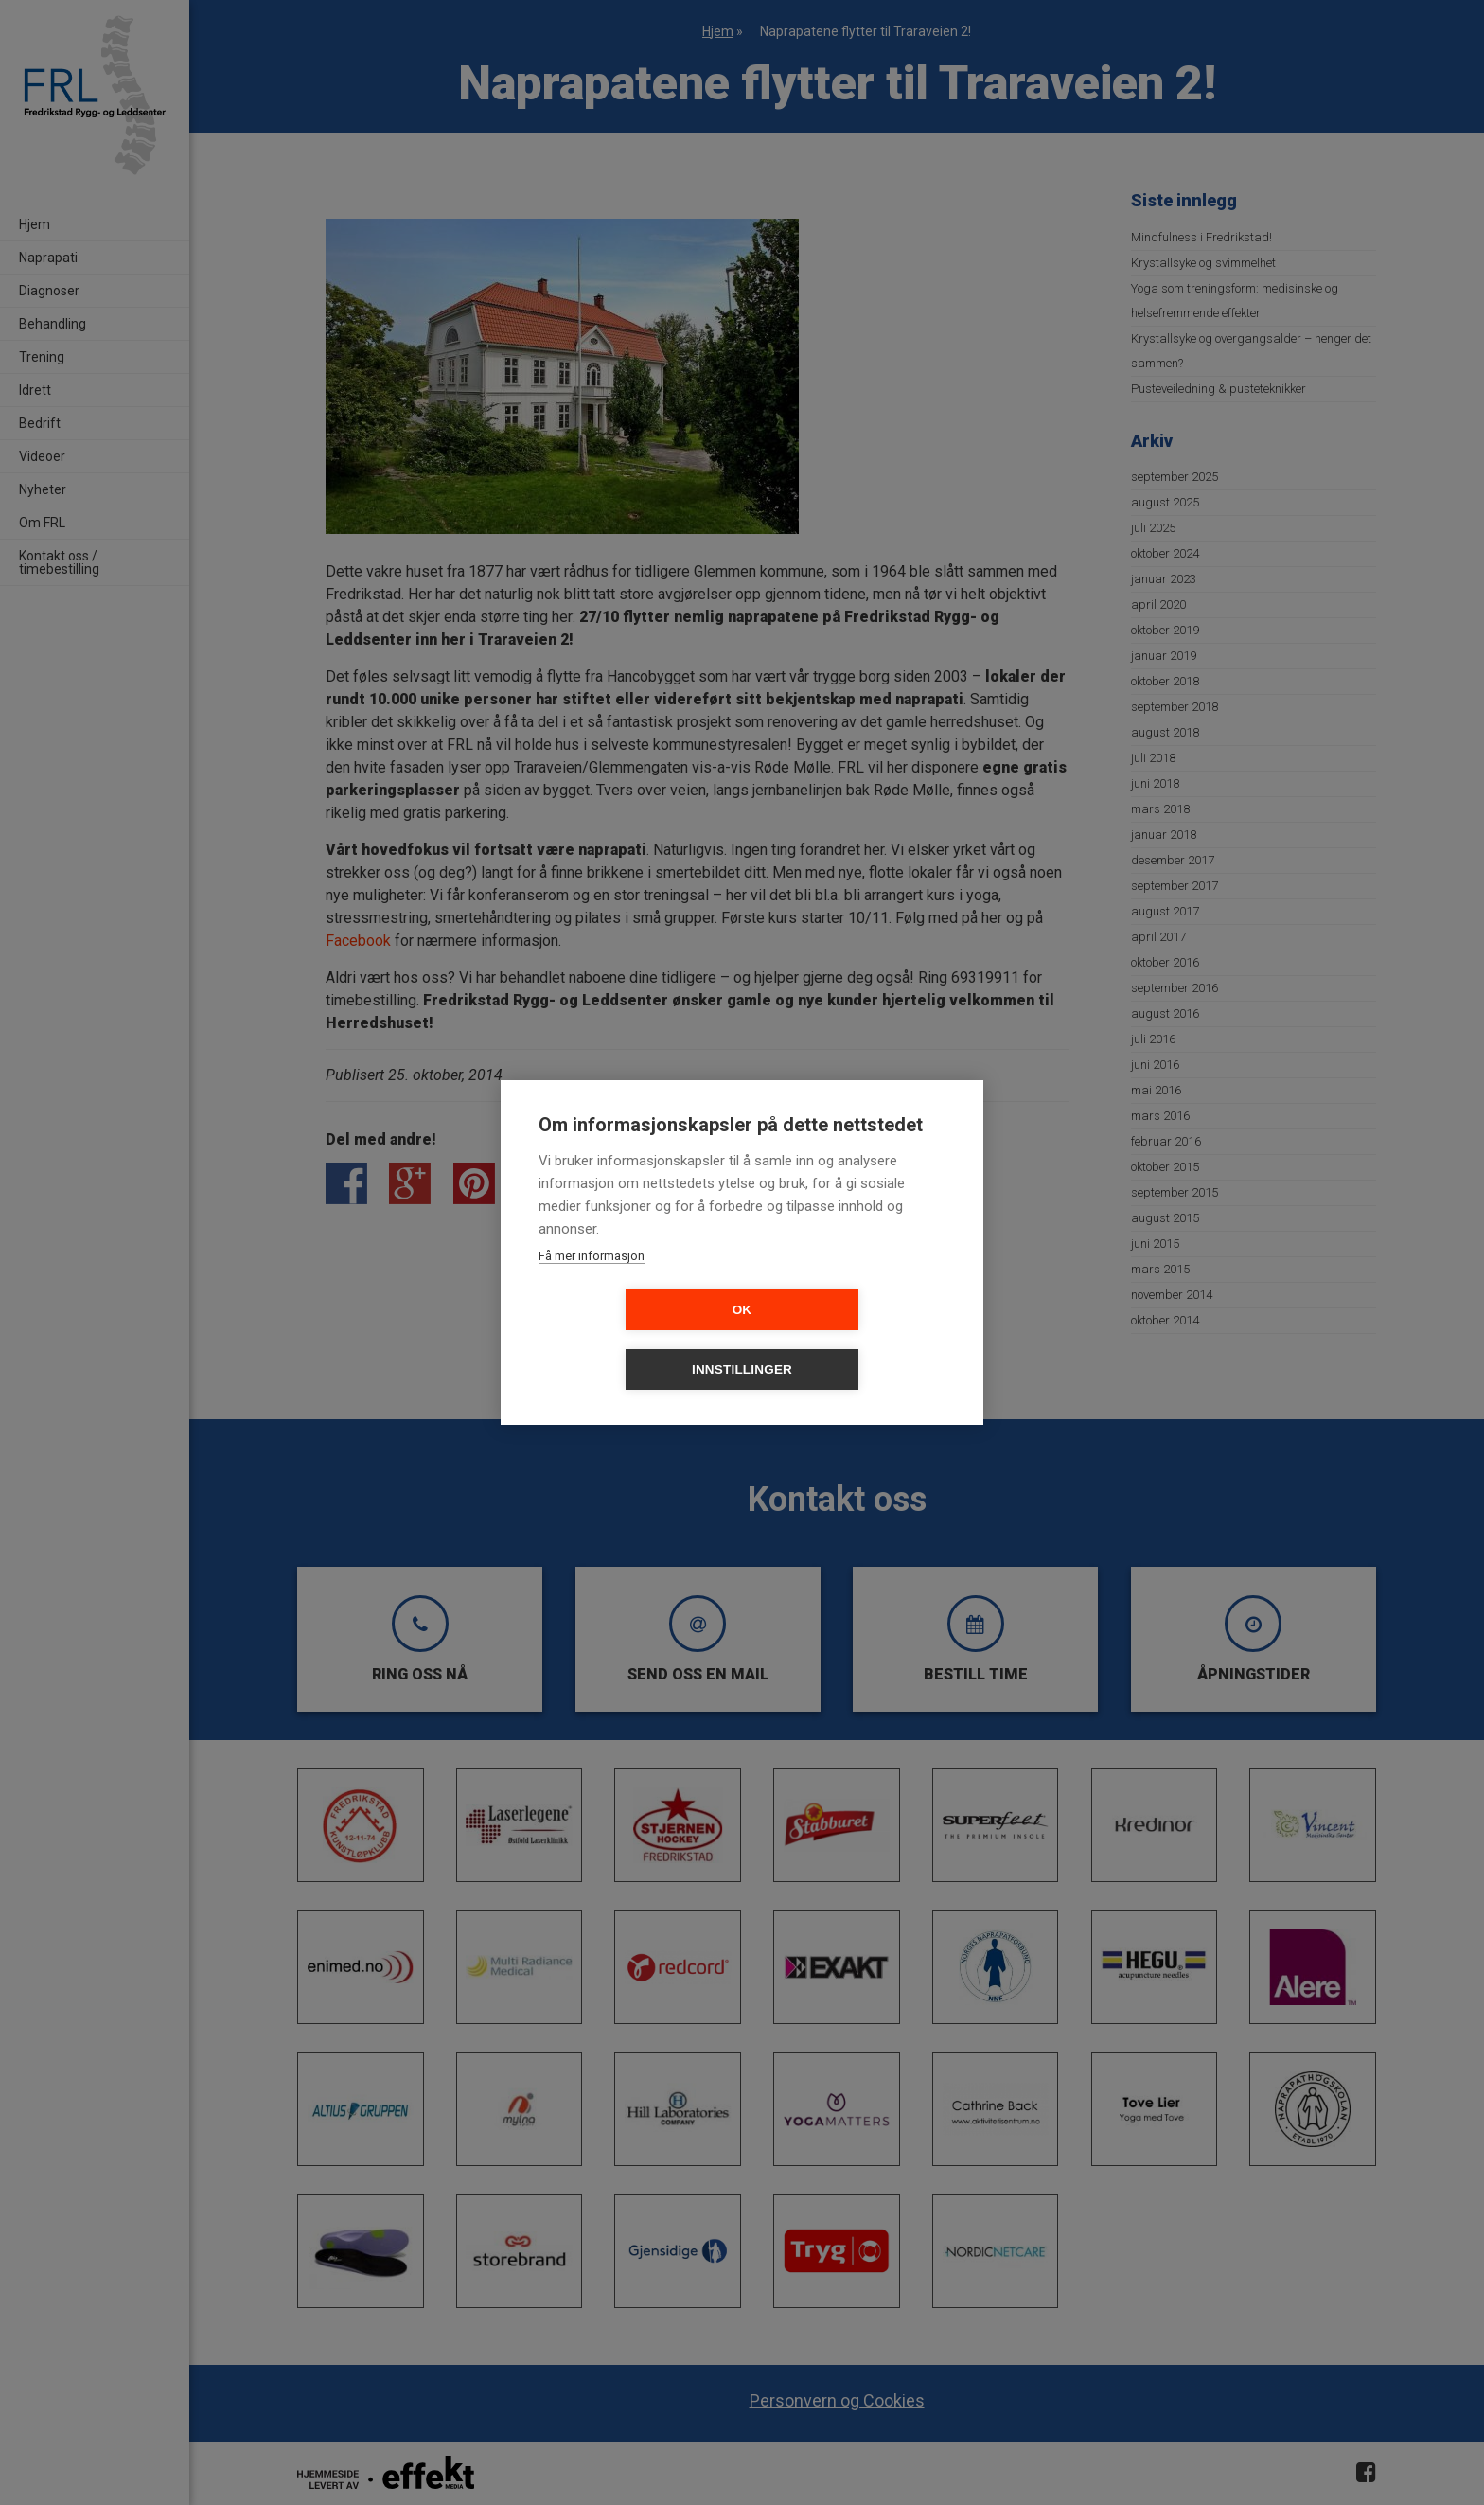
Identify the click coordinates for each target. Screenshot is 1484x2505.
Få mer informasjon (592, 1286)
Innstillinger (851, 1340)
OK (634, 1340)
